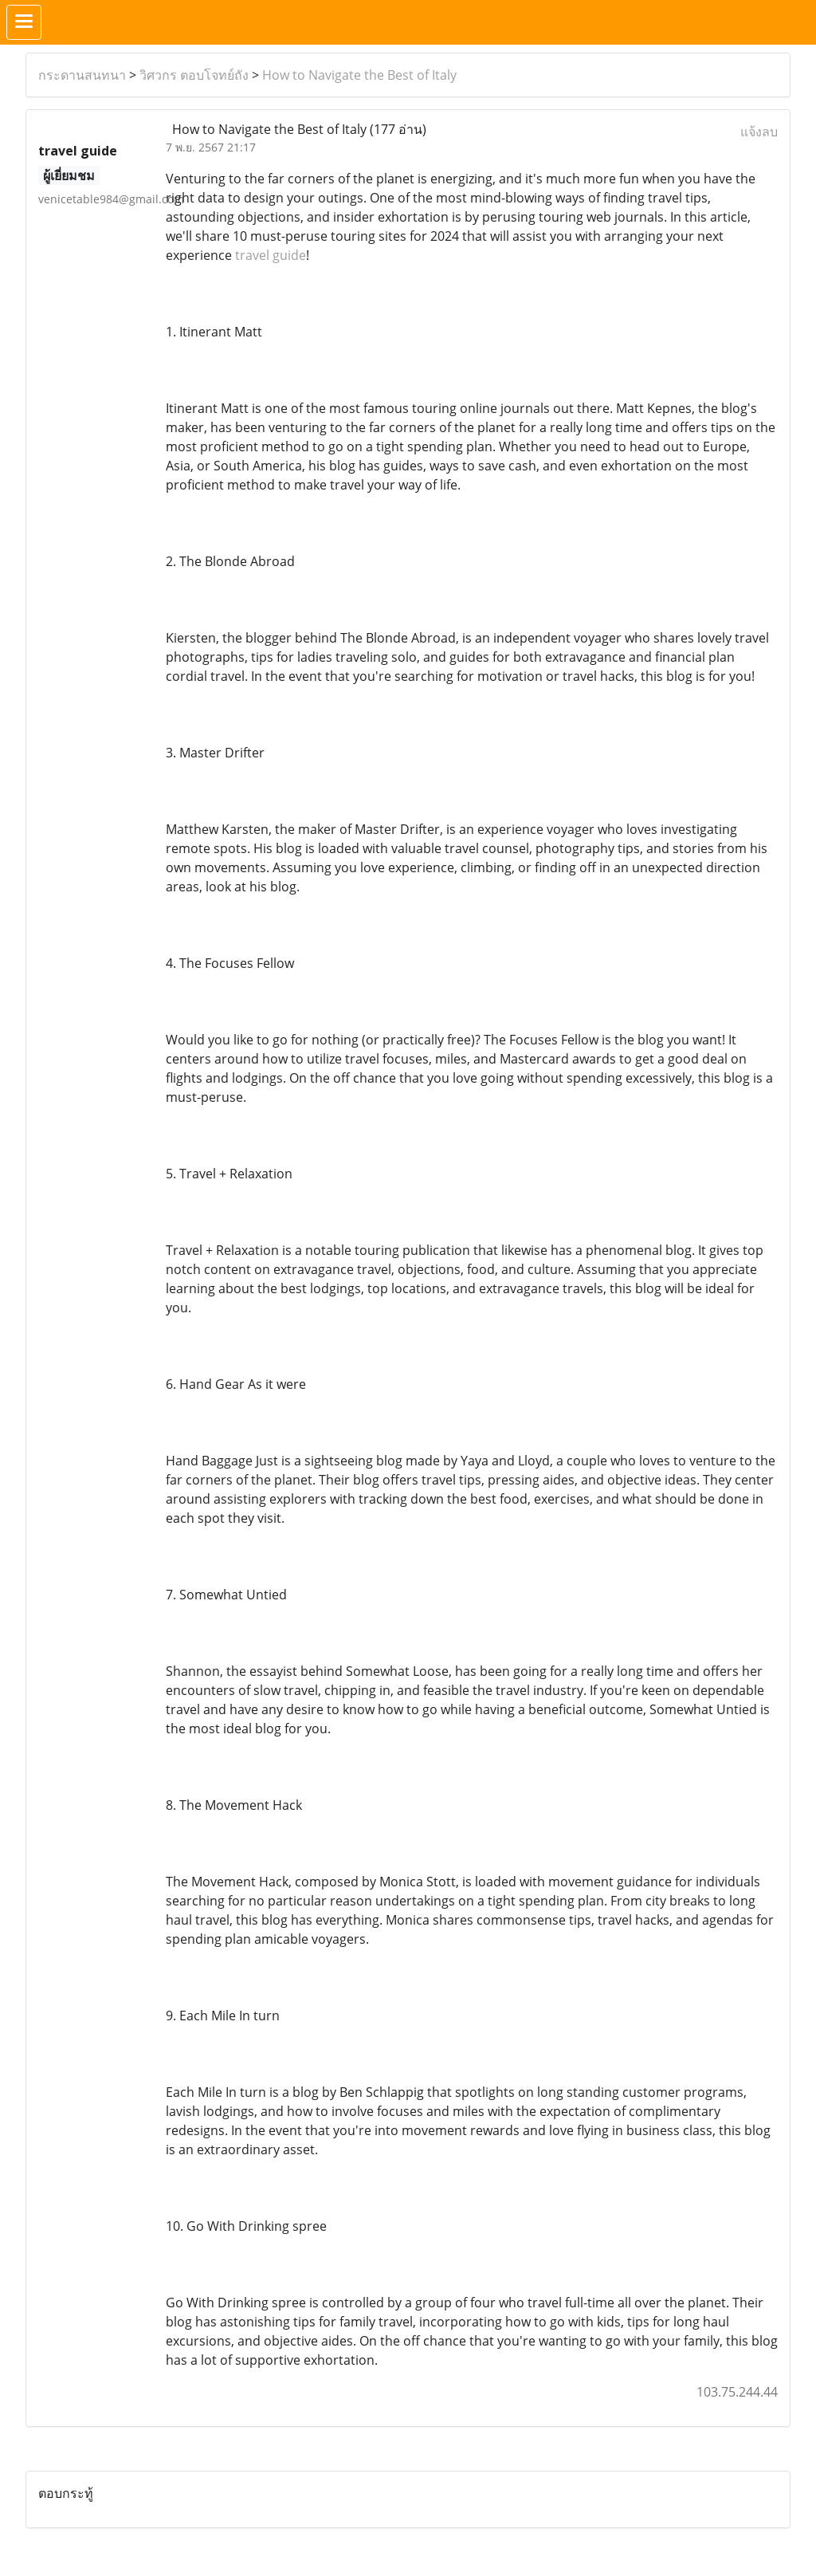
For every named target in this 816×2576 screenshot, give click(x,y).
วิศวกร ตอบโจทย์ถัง (194, 75)
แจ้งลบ (759, 131)
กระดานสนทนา (82, 75)
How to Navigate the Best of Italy (359, 75)
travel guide (270, 255)
